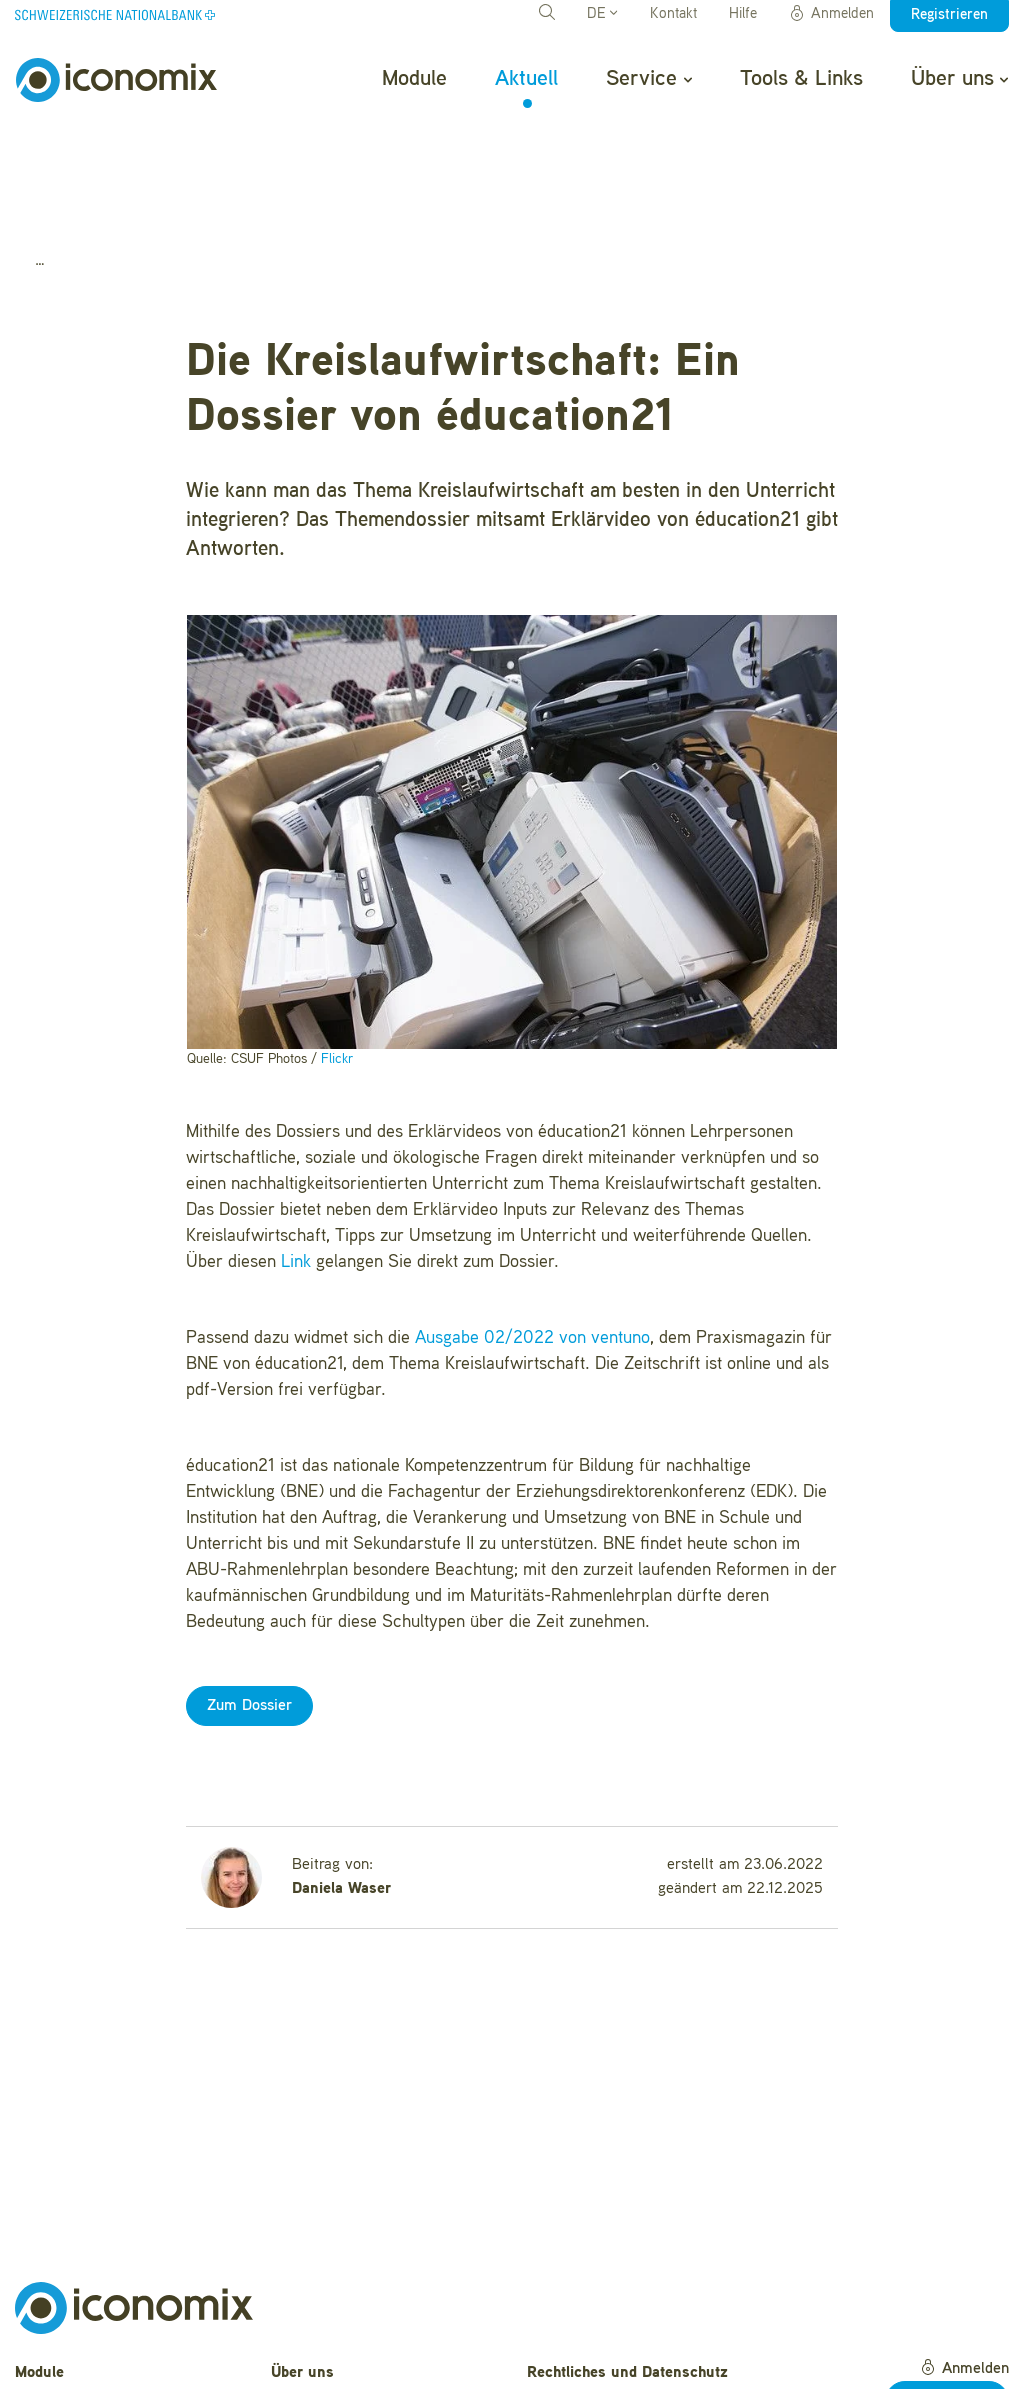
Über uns (959, 79)
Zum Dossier (249, 1600)
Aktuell (526, 79)
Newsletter (308, 2360)
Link (296, 1156)
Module (414, 79)
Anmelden (831, 14)
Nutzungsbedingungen (604, 2298)
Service (648, 79)
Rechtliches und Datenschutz (627, 2267)
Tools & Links (801, 79)
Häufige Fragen (324, 2298)
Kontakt (673, 14)
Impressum (566, 2329)
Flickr (337, 952)
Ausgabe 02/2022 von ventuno (532, 1232)
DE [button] (602, 14)
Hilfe (743, 14)
